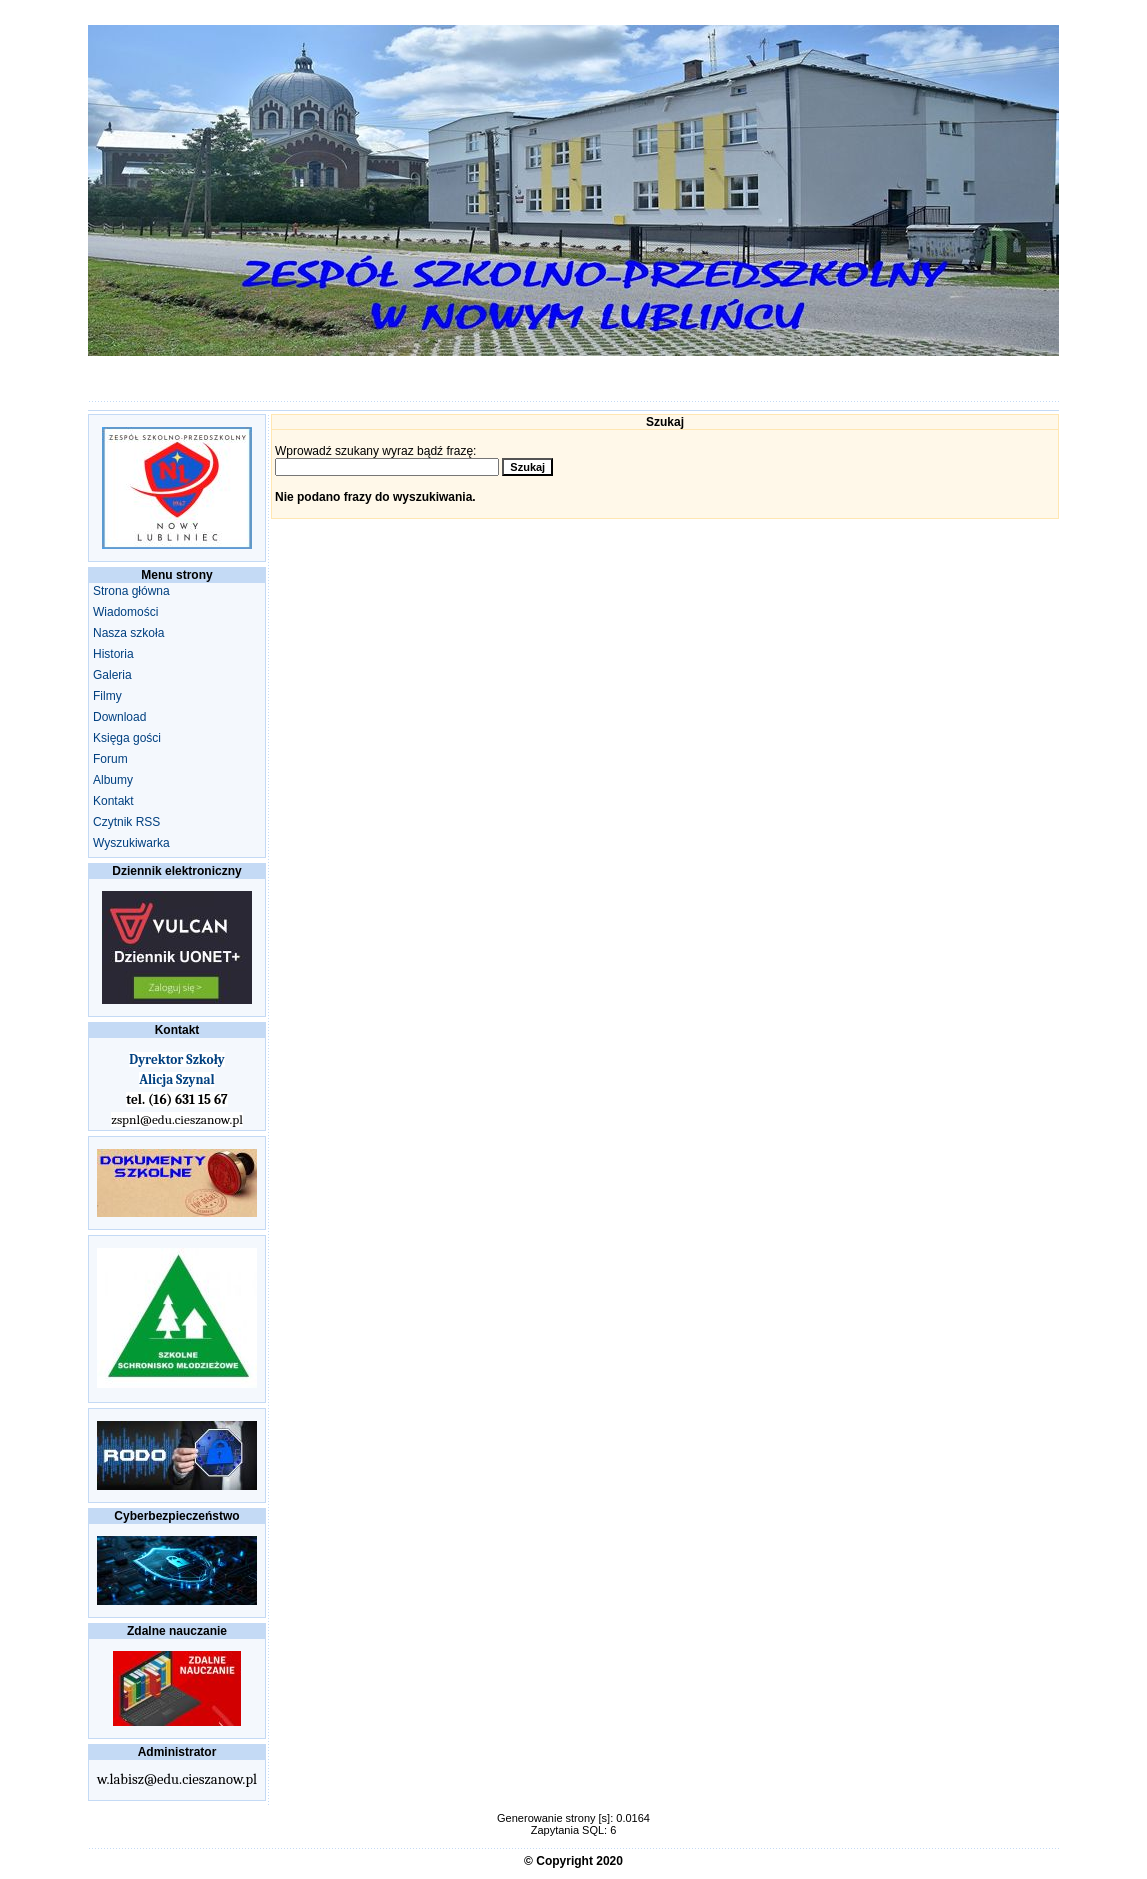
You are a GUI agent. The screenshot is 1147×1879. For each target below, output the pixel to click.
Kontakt (113, 801)
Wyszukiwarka (131, 843)
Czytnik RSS (126, 822)
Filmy (107, 696)
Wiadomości (125, 612)
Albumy (113, 780)
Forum (110, 759)
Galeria (112, 675)
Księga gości (127, 738)
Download (119, 717)
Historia (113, 654)
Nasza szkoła (128, 633)
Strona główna (131, 591)
